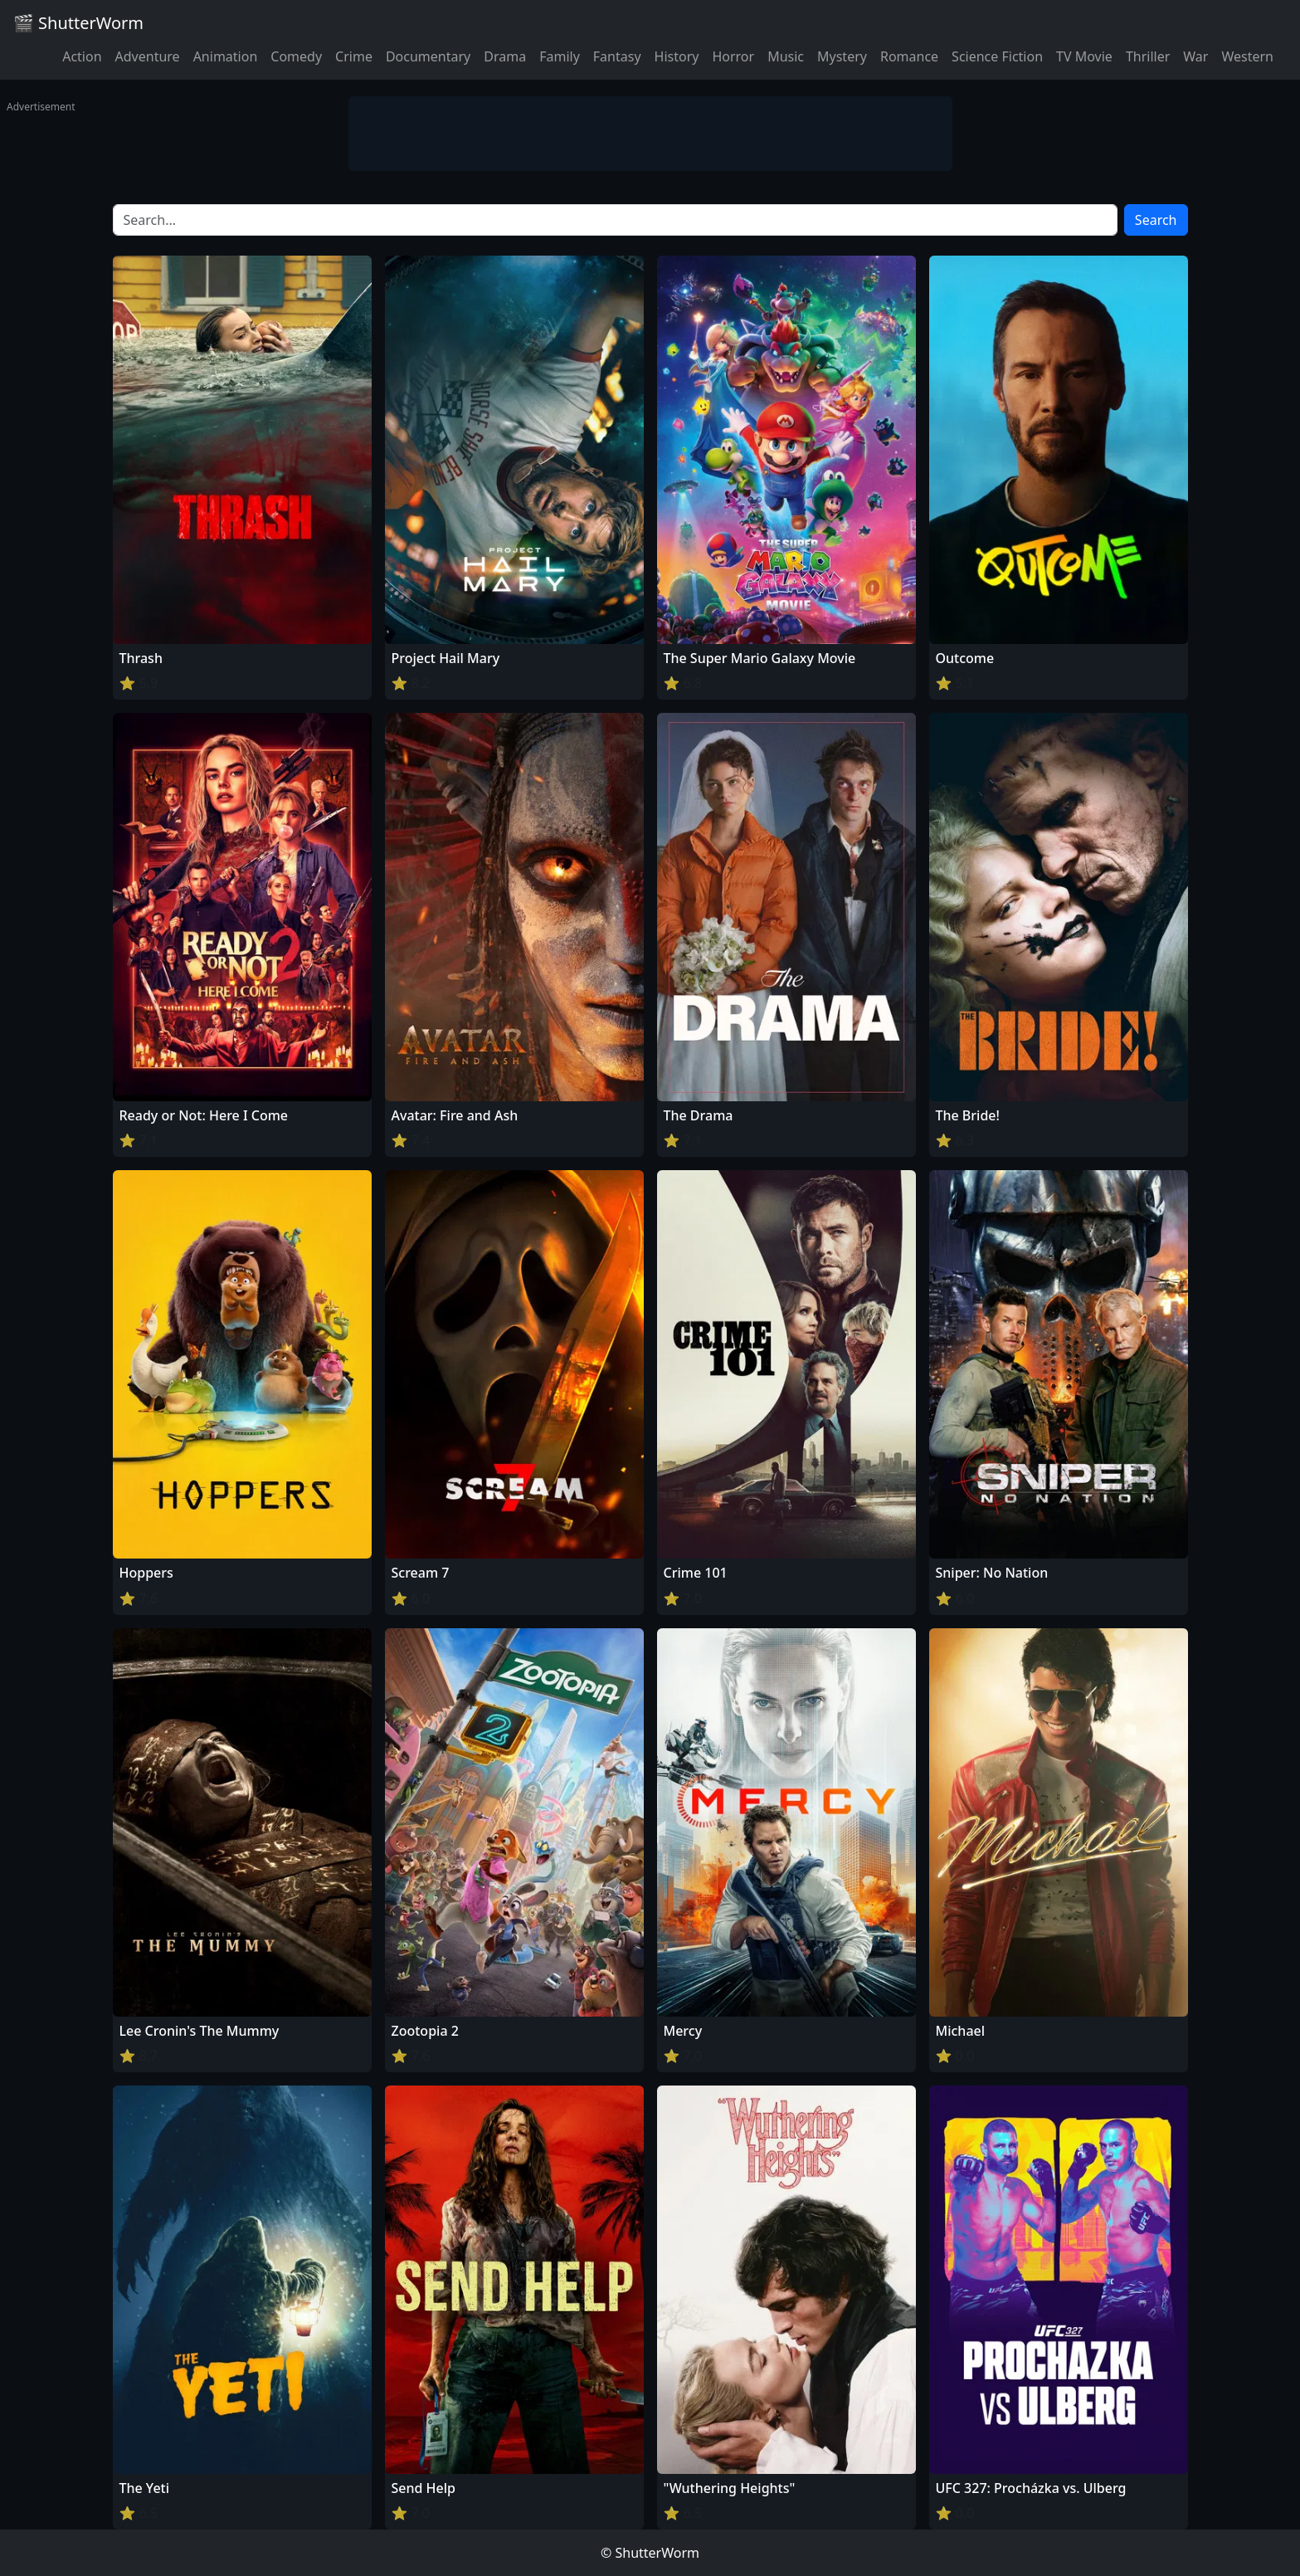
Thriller (1148, 56)
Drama (505, 56)
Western (1247, 56)
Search (1156, 220)
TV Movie (1084, 56)
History (677, 56)
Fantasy (617, 56)
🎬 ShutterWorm (78, 23)
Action (81, 56)
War (1195, 56)
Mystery (842, 56)
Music (785, 56)
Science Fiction (997, 56)
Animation (225, 56)
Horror (733, 56)
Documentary (428, 56)
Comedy (296, 56)
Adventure (147, 56)
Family (559, 56)
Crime (353, 56)
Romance (909, 56)
